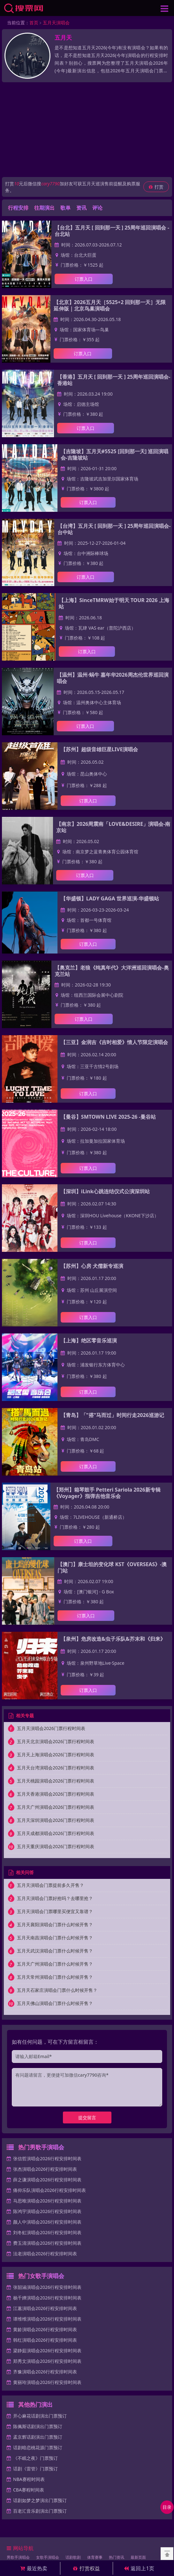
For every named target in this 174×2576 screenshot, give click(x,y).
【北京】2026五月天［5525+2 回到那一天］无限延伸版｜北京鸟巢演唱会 (110, 305)
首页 (33, 23)
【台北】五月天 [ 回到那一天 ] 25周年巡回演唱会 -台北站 (112, 230)
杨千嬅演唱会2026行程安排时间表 (47, 2298)
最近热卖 (33, 2568)
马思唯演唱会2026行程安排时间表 (47, 2201)
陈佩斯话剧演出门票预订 (37, 2426)
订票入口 (84, 279)
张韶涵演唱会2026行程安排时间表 (47, 2287)
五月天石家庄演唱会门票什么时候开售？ (57, 1990)
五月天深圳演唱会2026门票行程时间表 (55, 1820)
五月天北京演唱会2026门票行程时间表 (55, 1741)
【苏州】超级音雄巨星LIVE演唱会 (99, 749)
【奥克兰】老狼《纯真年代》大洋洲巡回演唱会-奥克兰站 (112, 970)
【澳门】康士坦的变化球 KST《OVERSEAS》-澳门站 (112, 1567)
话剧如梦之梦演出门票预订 (40, 2500)
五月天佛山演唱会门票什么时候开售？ (55, 2003)
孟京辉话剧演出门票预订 (37, 2437)
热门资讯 (116, 2557)
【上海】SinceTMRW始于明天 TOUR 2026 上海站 (114, 603)
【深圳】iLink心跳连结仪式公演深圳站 (105, 1191)
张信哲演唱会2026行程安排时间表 (47, 2158)
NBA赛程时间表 (29, 2479)
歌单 (65, 207)
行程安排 (18, 207)
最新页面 (138, 2557)
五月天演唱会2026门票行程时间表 (51, 1728)
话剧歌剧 (73, 2557)
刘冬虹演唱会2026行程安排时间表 (47, 2232)
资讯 (81, 207)
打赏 (156, 187)
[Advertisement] (87, 129)
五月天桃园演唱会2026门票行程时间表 (55, 1781)
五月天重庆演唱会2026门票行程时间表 (55, 1846)
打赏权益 (86, 2568)
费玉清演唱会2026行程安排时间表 (47, 2243)
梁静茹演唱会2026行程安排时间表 (47, 2350)
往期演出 (44, 207)
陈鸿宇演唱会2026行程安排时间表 (47, 2211)
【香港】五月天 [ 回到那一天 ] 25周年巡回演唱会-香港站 (113, 380)
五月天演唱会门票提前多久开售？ (50, 1885)
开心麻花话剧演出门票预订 (40, 2416)
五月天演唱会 (56, 23)
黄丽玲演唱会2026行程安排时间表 (47, 2382)
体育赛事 (94, 2557)
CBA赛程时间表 (28, 2490)
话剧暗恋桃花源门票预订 (37, 2447)
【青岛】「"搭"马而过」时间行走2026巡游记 (112, 1415)
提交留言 (87, 2117)
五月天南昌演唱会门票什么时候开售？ (55, 1938)
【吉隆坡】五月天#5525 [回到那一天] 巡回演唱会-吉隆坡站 (115, 454)
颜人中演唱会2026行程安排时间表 (47, 2222)
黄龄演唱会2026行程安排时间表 (45, 2329)
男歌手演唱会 (18, 2557)
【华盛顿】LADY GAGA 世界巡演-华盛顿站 (110, 898)
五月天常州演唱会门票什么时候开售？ (55, 1977)
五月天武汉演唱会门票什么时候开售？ (55, 1951)
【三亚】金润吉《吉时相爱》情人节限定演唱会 (114, 1042)
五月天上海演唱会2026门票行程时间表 (55, 1754)
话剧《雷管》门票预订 (35, 2469)
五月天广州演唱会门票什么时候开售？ (55, 1964)
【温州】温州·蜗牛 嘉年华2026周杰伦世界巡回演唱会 (112, 678)
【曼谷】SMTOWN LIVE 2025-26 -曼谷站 (108, 1117)
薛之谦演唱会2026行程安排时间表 (47, 2180)
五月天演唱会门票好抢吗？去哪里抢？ (55, 1898)
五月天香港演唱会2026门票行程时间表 (55, 1794)
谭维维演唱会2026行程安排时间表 (47, 2319)
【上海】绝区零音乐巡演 (89, 1340)
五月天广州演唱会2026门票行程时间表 (55, 1807)
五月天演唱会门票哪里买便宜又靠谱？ (55, 1911)
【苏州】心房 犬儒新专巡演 (92, 1266)
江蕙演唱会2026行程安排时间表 (45, 2308)
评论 (97, 207)
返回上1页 (139, 2568)
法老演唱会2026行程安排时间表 (45, 2253)
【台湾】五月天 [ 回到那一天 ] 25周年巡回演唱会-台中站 (114, 529)
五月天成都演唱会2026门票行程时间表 (55, 1833)
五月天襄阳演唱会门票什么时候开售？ (55, 1924)
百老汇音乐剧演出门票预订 (40, 2511)
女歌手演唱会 (47, 2557)
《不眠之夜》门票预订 (35, 2458)
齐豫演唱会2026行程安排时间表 (45, 2372)
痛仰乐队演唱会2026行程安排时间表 (49, 2190)
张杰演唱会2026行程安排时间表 (45, 2169)
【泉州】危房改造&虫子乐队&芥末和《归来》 (113, 1639)
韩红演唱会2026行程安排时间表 (45, 2340)
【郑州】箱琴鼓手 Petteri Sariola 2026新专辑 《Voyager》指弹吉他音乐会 (107, 1492)
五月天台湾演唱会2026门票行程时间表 (55, 1768)
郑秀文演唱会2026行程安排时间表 (47, 2361)
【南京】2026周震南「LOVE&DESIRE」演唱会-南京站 (113, 827)
